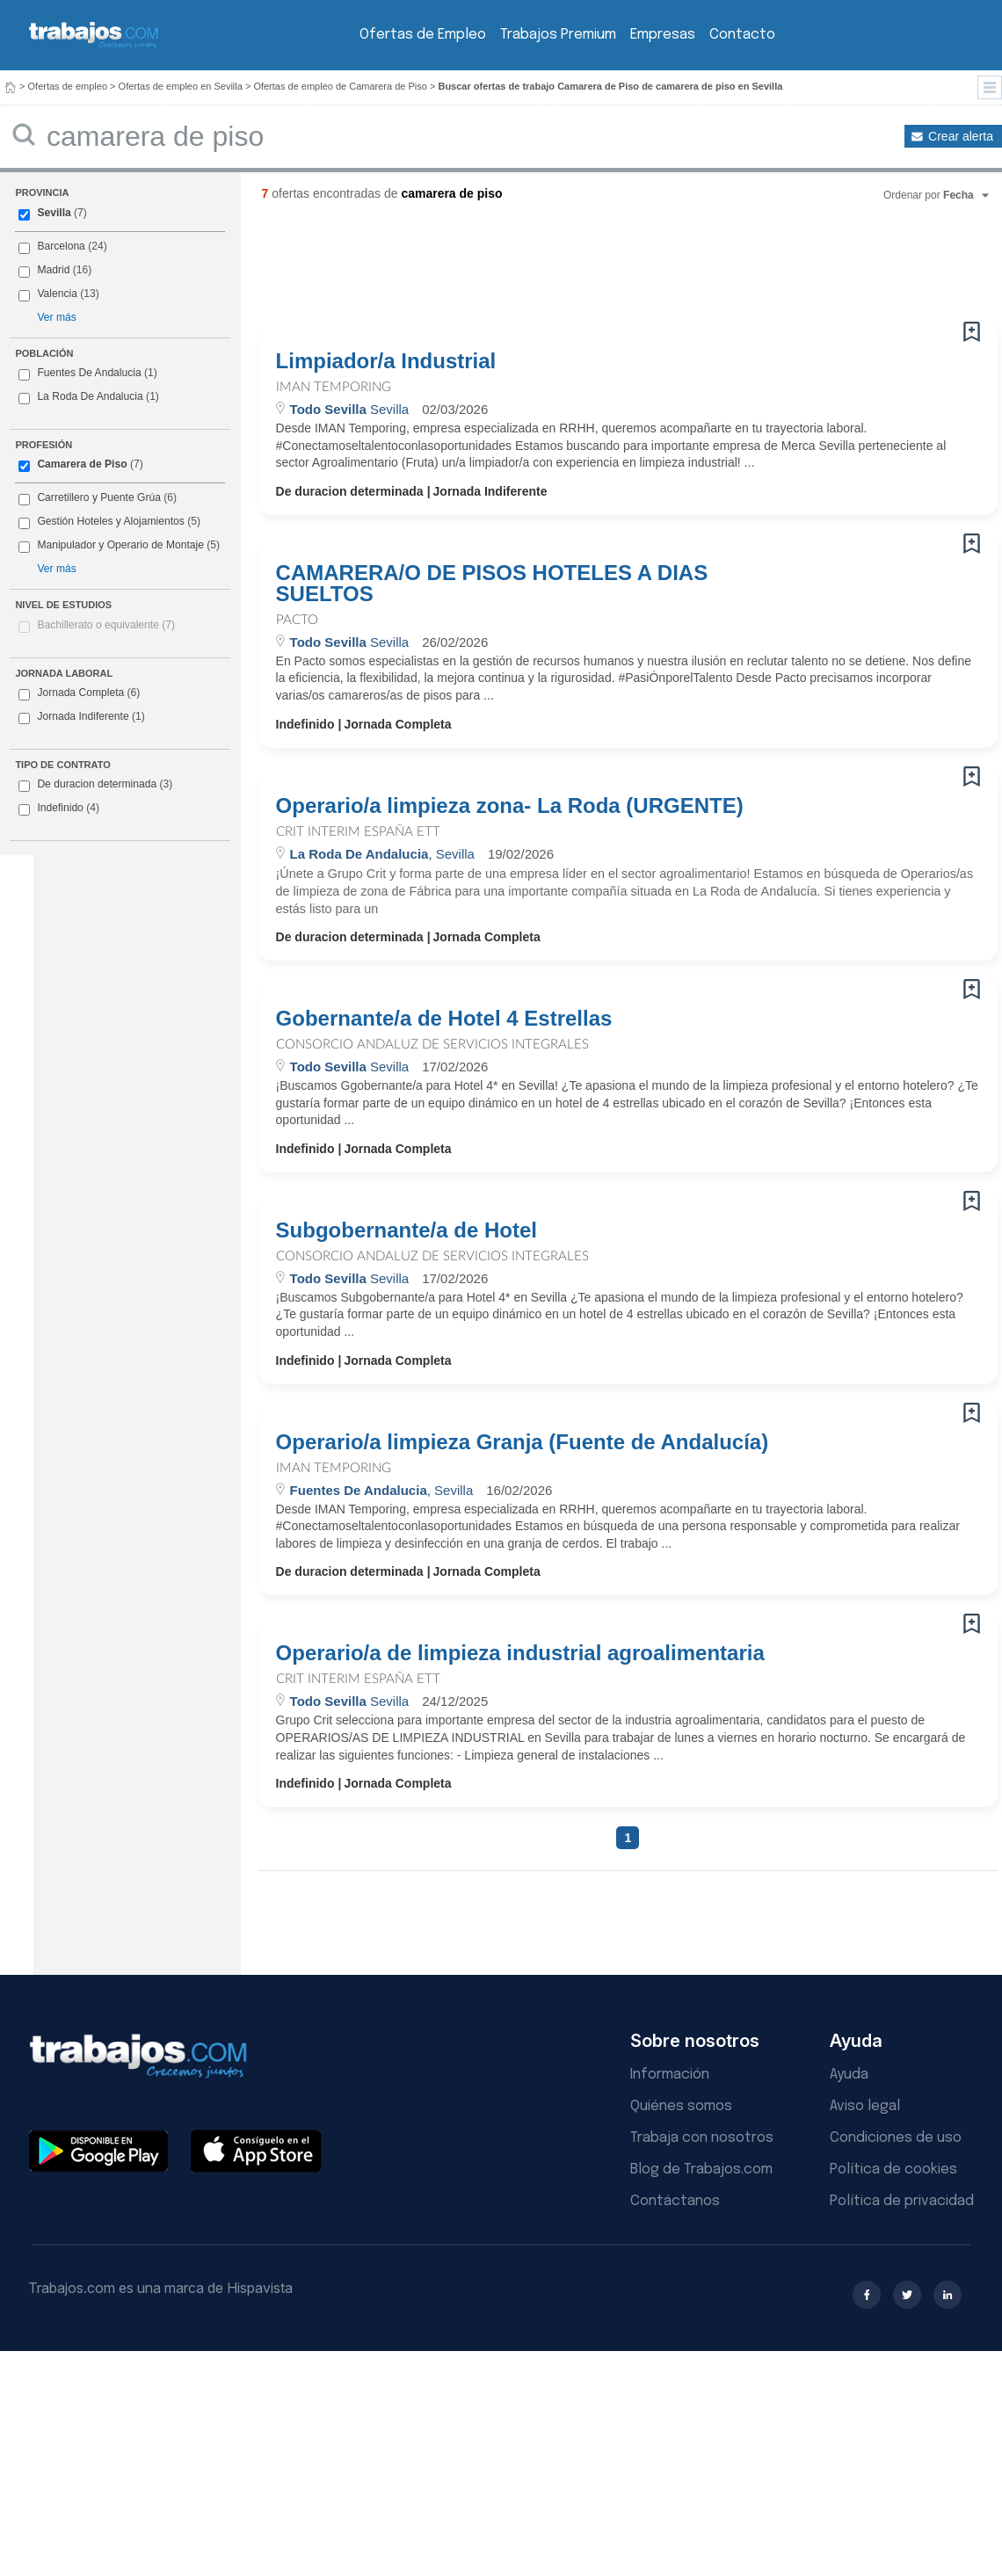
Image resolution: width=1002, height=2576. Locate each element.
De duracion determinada (95, 785)
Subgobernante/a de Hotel (406, 1230)
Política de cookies (893, 2169)
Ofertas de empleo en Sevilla (181, 86)
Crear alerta (960, 136)
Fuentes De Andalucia (89, 372)
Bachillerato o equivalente (106, 625)
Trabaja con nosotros (701, 2137)
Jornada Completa (79, 693)
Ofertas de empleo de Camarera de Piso (340, 86)
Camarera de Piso (82, 464)
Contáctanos (675, 2201)
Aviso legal (865, 2106)
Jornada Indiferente (81, 717)
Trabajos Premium (558, 34)
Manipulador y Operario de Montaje (120, 545)
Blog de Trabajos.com (701, 2169)
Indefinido (58, 809)
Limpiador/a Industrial (386, 361)
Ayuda (849, 2074)
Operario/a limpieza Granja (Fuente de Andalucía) (522, 1442)
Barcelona (60, 246)
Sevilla (53, 213)
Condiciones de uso (896, 2137)
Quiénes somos (681, 2106)
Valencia (57, 293)
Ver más (56, 317)
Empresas (662, 34)
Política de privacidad (902, 2201)
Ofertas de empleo (68, 86)
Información (669, 2074)
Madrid (53, 270)
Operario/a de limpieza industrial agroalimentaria (520, 1653)
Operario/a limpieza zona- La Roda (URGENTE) (510, 805)
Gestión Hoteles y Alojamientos (110, 521)
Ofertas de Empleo (422, 34)
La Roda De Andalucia (89, 396)
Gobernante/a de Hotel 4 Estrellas (444, 1018)
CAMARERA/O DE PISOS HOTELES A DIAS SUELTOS (492, 583)
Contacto (742, 34)
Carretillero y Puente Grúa (98, 497)
